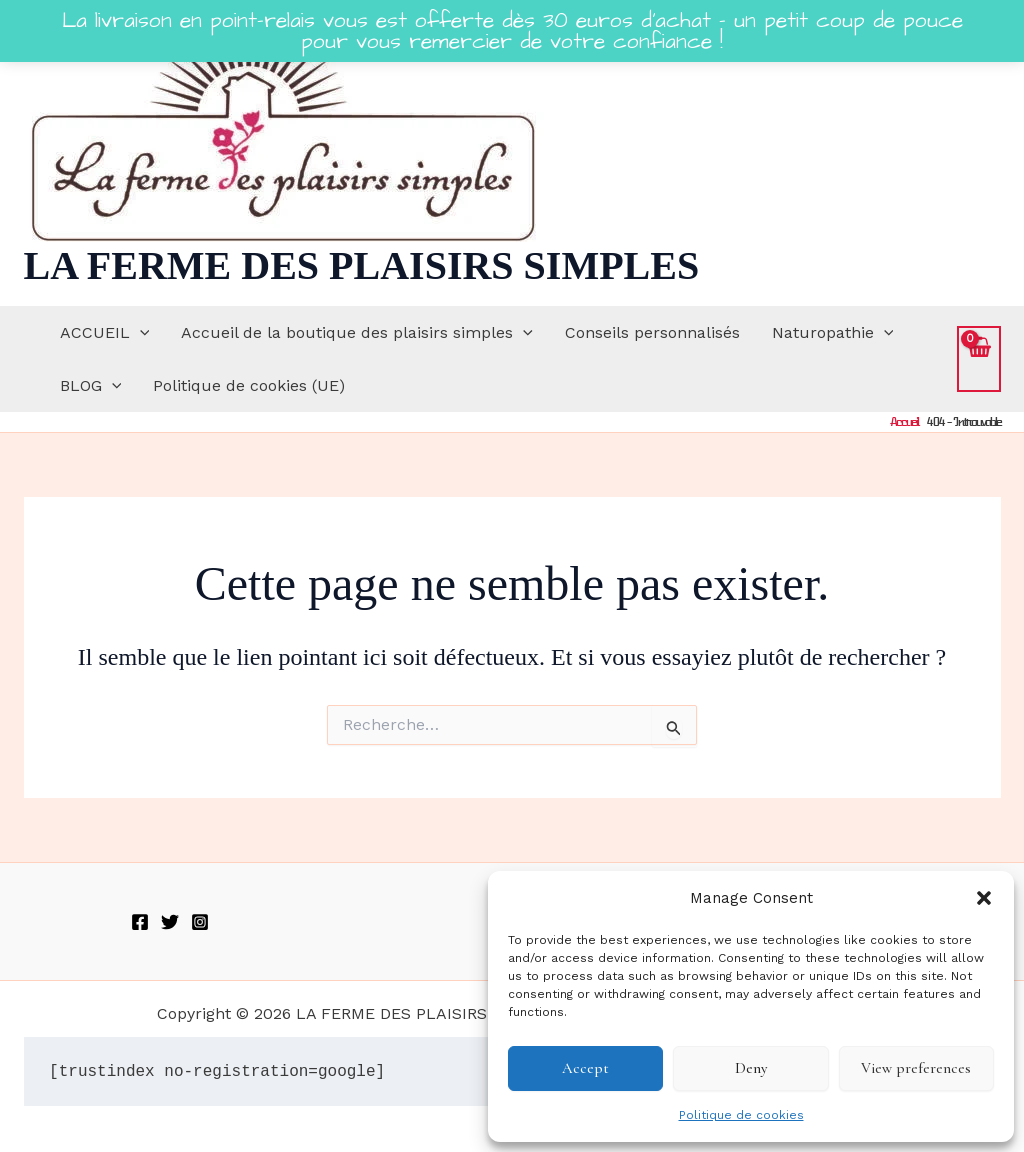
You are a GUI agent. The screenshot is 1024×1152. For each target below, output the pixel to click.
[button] (984, 898)
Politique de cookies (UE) (249, 385)
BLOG (91, 385)
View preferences (916, 1068)
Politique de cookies (741, 1115)
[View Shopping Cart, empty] (979, 358)
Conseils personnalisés (652, 332)
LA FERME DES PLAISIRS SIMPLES (362, 265)
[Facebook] (140, 922)
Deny (751, 1068)
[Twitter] (170, 922)
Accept (585, 1068)
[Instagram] (200, 922)
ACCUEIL (105, 332)
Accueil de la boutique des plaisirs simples (357, 332)
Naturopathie (833, 332)
